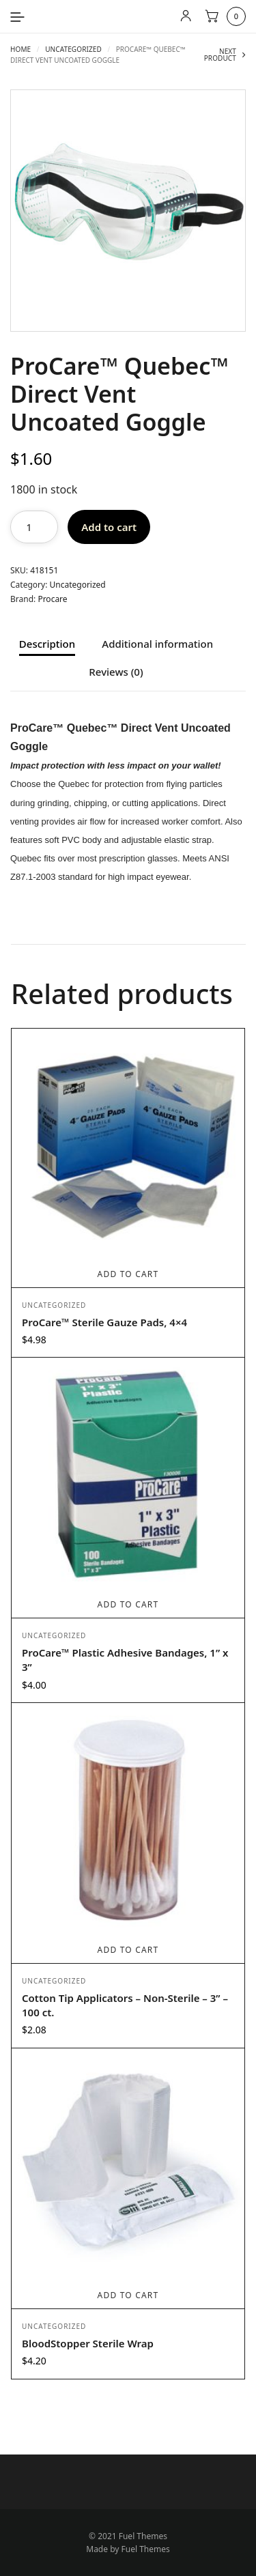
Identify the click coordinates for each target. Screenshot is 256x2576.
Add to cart (109, 527)
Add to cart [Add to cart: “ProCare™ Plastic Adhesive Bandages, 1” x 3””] (128, 1604)
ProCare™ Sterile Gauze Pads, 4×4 (104, 1322)
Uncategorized (73, 49)
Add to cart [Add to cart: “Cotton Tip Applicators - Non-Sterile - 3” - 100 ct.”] (128, 1950)
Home (20, 49)
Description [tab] (47, 644)
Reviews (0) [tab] (116, 672)
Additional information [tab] (157, 644)
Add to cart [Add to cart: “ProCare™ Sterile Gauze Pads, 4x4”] (128, 1274)
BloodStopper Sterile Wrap (88, 2343)
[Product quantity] (34, 527)
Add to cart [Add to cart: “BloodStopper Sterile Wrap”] (128, 2295)
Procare (52, 599)
